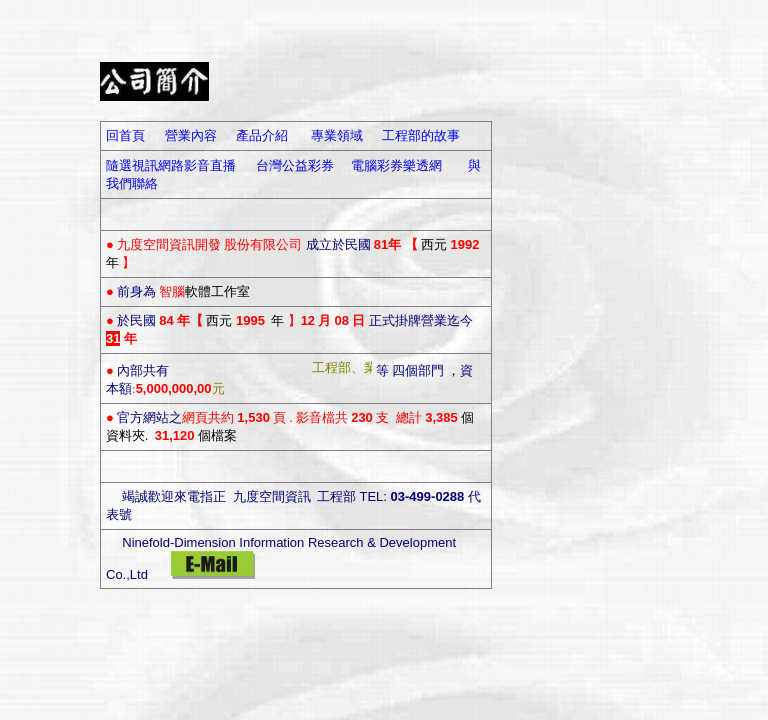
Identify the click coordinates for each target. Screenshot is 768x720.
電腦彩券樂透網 (396, 165)
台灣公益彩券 (295, 165)
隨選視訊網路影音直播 (171, 165)
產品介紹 (262, 135)
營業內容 (191, 135)
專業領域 (337, 135)
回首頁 (125, 135)
